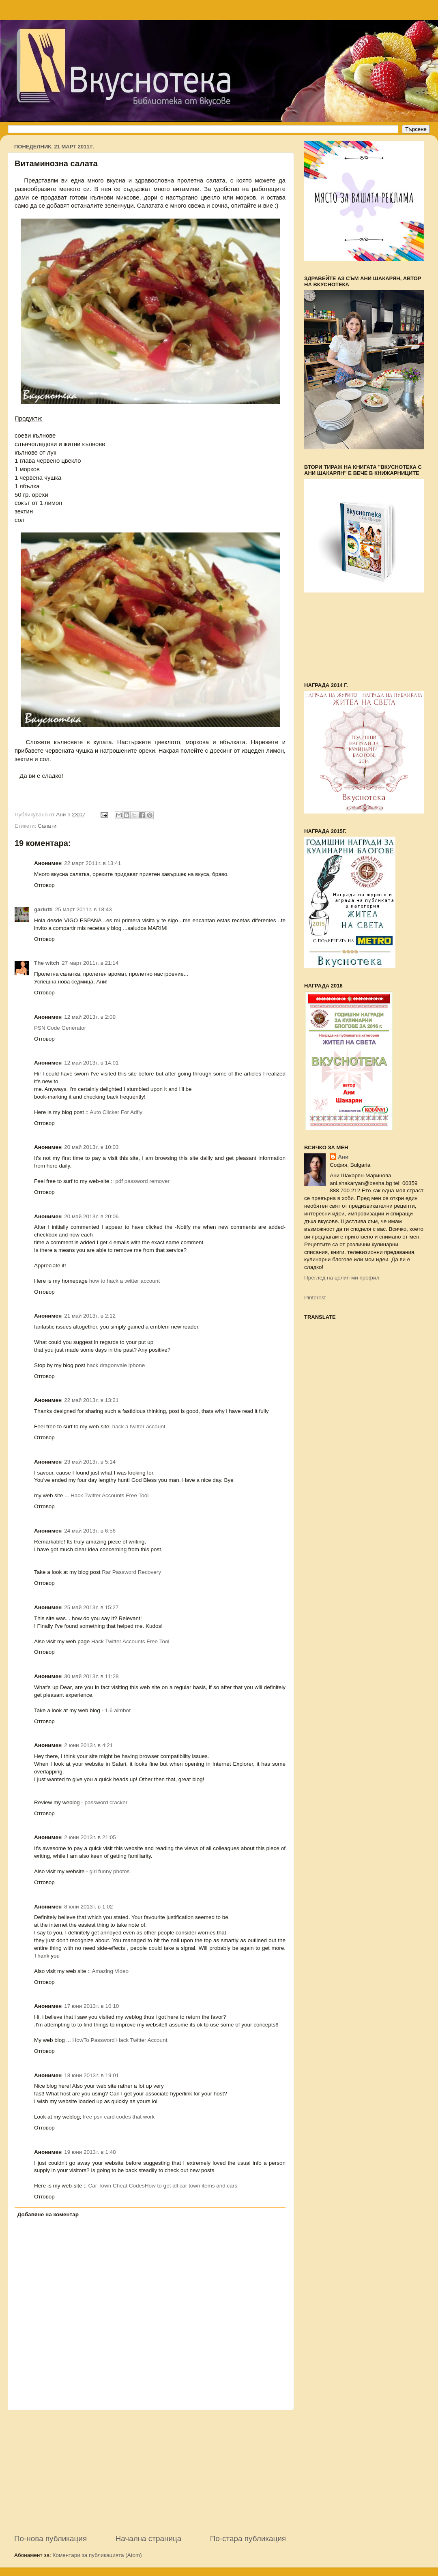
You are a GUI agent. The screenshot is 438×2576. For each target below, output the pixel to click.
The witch (46, 963)
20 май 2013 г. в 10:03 (91, 1147)
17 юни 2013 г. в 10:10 (91, 2006)
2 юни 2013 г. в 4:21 (88, 1745)
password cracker (106, 1802)
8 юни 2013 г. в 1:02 (88, 1907)
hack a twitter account (138, 1426)
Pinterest (315, 1297)
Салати (47, 826)
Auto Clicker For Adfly (116, 1112)
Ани (343, 1157)
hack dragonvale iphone (116, 1365)
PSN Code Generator (60, 1028)
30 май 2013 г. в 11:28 (91, 1676)
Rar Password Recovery (131, 1572)
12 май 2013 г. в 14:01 (91, 1063)
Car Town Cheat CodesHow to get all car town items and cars (162, 2186)
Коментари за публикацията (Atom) (97, 2555)
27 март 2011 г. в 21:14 (90, 963)
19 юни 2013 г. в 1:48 (90, 2152)
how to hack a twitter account (124, 1281)
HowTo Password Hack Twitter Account (120, 2040)
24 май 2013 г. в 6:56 (90, 1531)
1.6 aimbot (118, 1710)
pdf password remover (142, 1181)
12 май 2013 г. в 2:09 (90, 1017)
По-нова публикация (50, 2538)
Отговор (44, 885)
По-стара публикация (248, 2538)
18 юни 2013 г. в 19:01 (91, 2075)
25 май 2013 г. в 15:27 (91, 1607)
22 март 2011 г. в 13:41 (92, 863)
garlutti (43, 909)
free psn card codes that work (119, 2117)
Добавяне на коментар (48, 2214)
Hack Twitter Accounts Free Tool (109, 1495)
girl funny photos (110, 1871)
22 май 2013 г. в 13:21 (91, 1400)
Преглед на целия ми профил (341, 1278)
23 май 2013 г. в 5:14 (90, 1462)
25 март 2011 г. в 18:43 (83, 909)
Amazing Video (110, 1971)
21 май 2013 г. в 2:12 (90, 1316)
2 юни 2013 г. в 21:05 (90, 1837)
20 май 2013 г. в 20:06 (91, 1216)
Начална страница (149, 2538)
